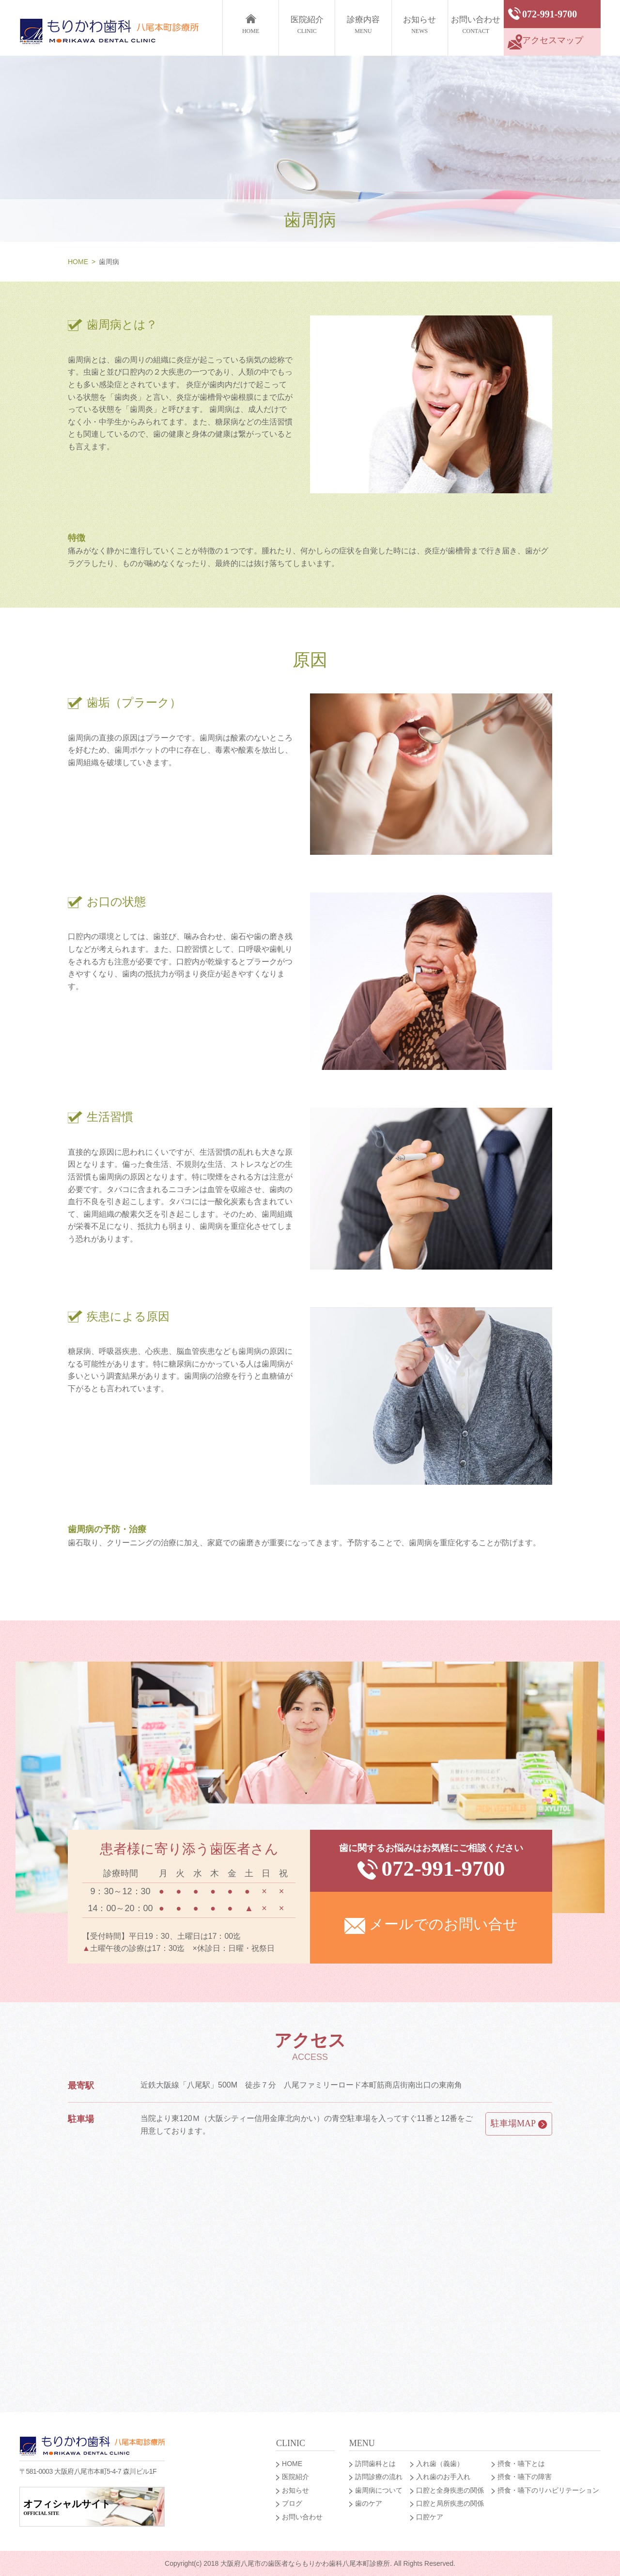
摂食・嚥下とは (521, 2463)
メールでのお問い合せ (431, 1925)
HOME (78, 262)
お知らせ (420, 26)
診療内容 (363, 26)
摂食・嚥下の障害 (524, 2477)
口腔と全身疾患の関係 (450, 2490)
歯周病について (379, 2490)
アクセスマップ (545, 41)
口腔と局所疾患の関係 (450, 2503)
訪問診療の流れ (379, 2477)
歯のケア (368, 2503)
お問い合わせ (476, 26)
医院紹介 (307, 26)
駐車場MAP (519, 2124)
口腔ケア (429, 2517)
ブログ (292, 2503)
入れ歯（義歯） (440, 2463)
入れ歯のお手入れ (443, 2477)
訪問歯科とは (375, 2463)
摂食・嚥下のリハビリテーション (548, 2490)
